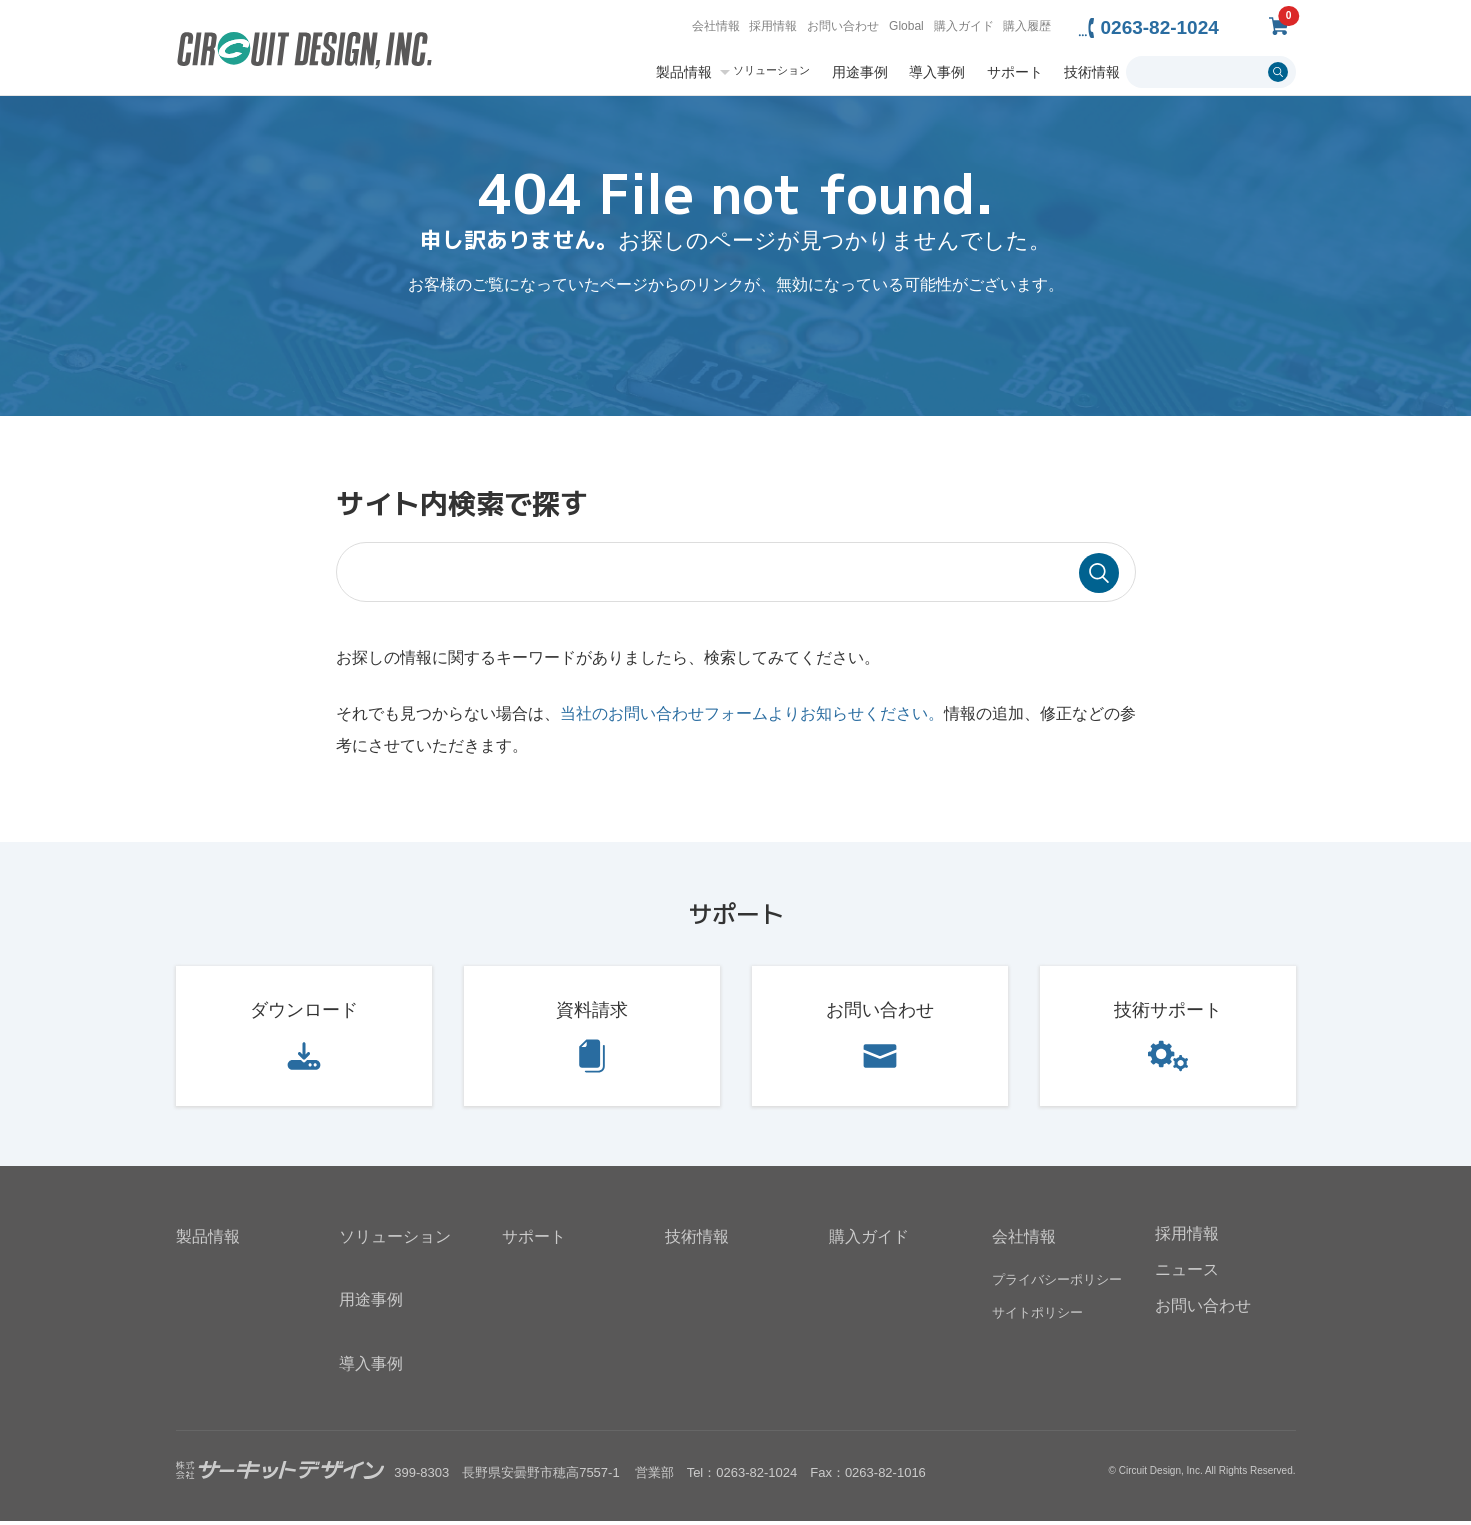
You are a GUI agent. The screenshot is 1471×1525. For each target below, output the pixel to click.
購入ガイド (964, 26)
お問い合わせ (843, 26)
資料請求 (592, 1014)
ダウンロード (304, 1014)
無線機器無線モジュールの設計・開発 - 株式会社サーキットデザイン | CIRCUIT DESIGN (304, 52)
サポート (1015, 72)
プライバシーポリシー (1057, 1283)
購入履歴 (1027, 26)
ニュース (1187, 1273)
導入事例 (937, 72)
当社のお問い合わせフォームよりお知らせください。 (752, 717)
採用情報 (773, 26)
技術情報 (1092, 72)
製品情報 (684, 72)
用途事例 (860, 72)
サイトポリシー (1037, 1316)
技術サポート (1168, 1014)
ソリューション (771, 70)
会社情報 (716, 26)
